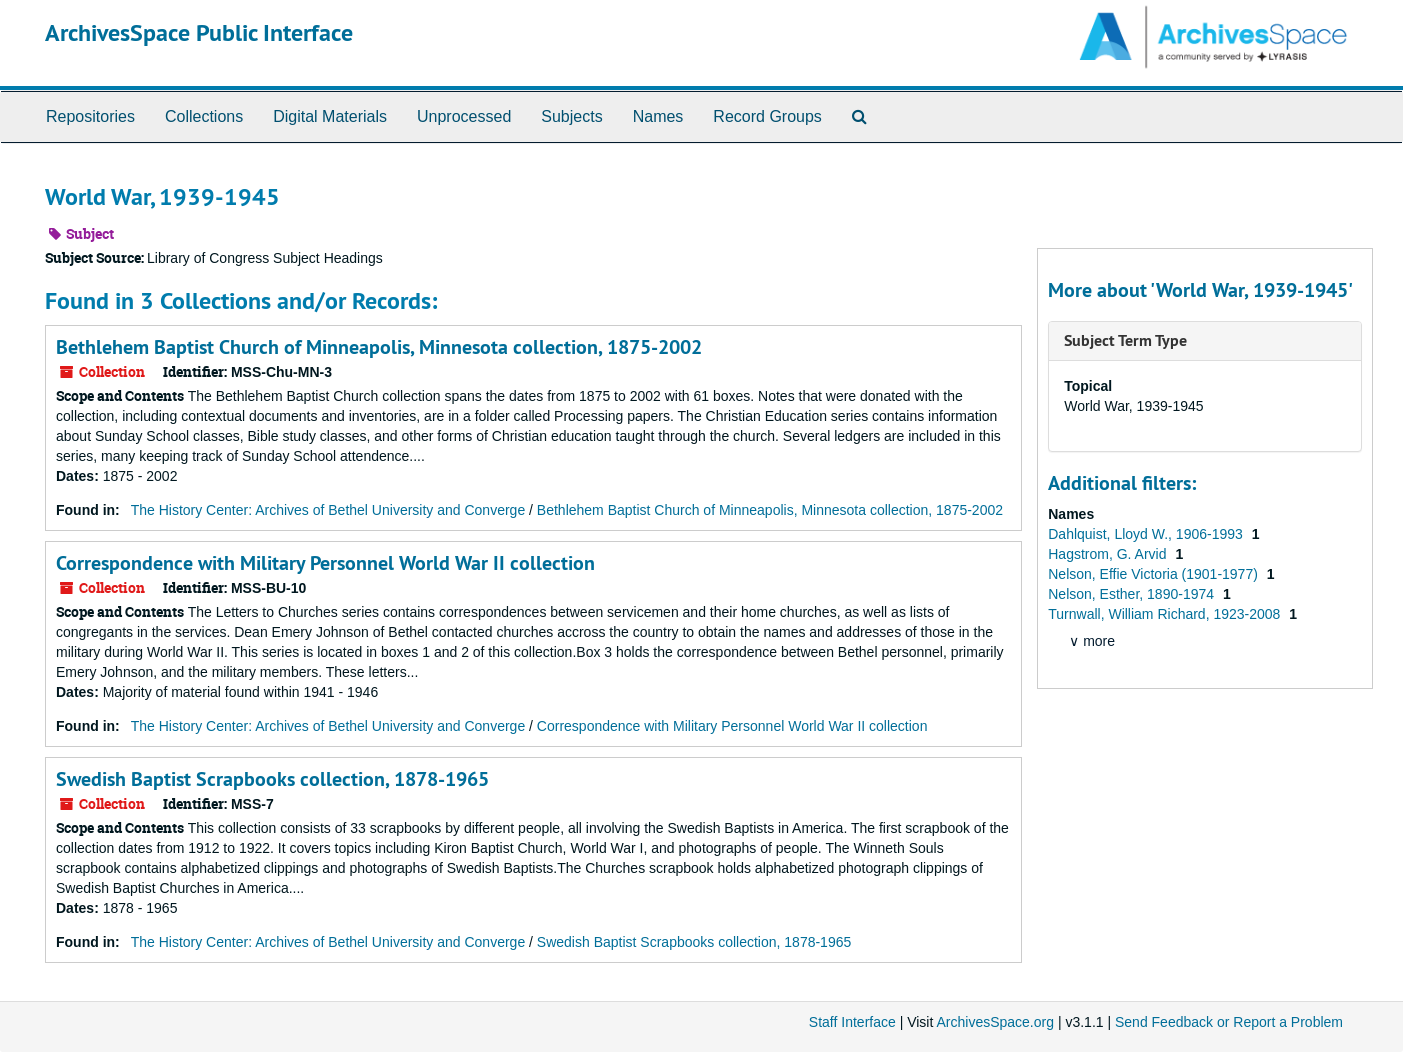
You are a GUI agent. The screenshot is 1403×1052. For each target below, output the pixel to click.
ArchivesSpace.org (995, 1022)
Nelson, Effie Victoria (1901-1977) (1155, 574)
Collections (204, 116)
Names (658, 116)
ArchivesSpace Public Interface (199, 32)
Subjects (571, 116)
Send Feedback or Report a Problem (1229, 1022)
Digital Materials (330, 116)
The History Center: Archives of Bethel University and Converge (328, 510)
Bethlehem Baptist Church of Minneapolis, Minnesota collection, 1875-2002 (379, 347)
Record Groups (767, 116)
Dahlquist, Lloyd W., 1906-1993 (1147, 534)
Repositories (90, 116)
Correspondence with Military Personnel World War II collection (325, 563)
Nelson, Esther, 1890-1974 (1133, 594)
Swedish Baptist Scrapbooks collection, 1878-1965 (272, 779)
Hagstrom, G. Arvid (1109, 554)
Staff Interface (852, 1022)
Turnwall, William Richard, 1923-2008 (1166, 614)
